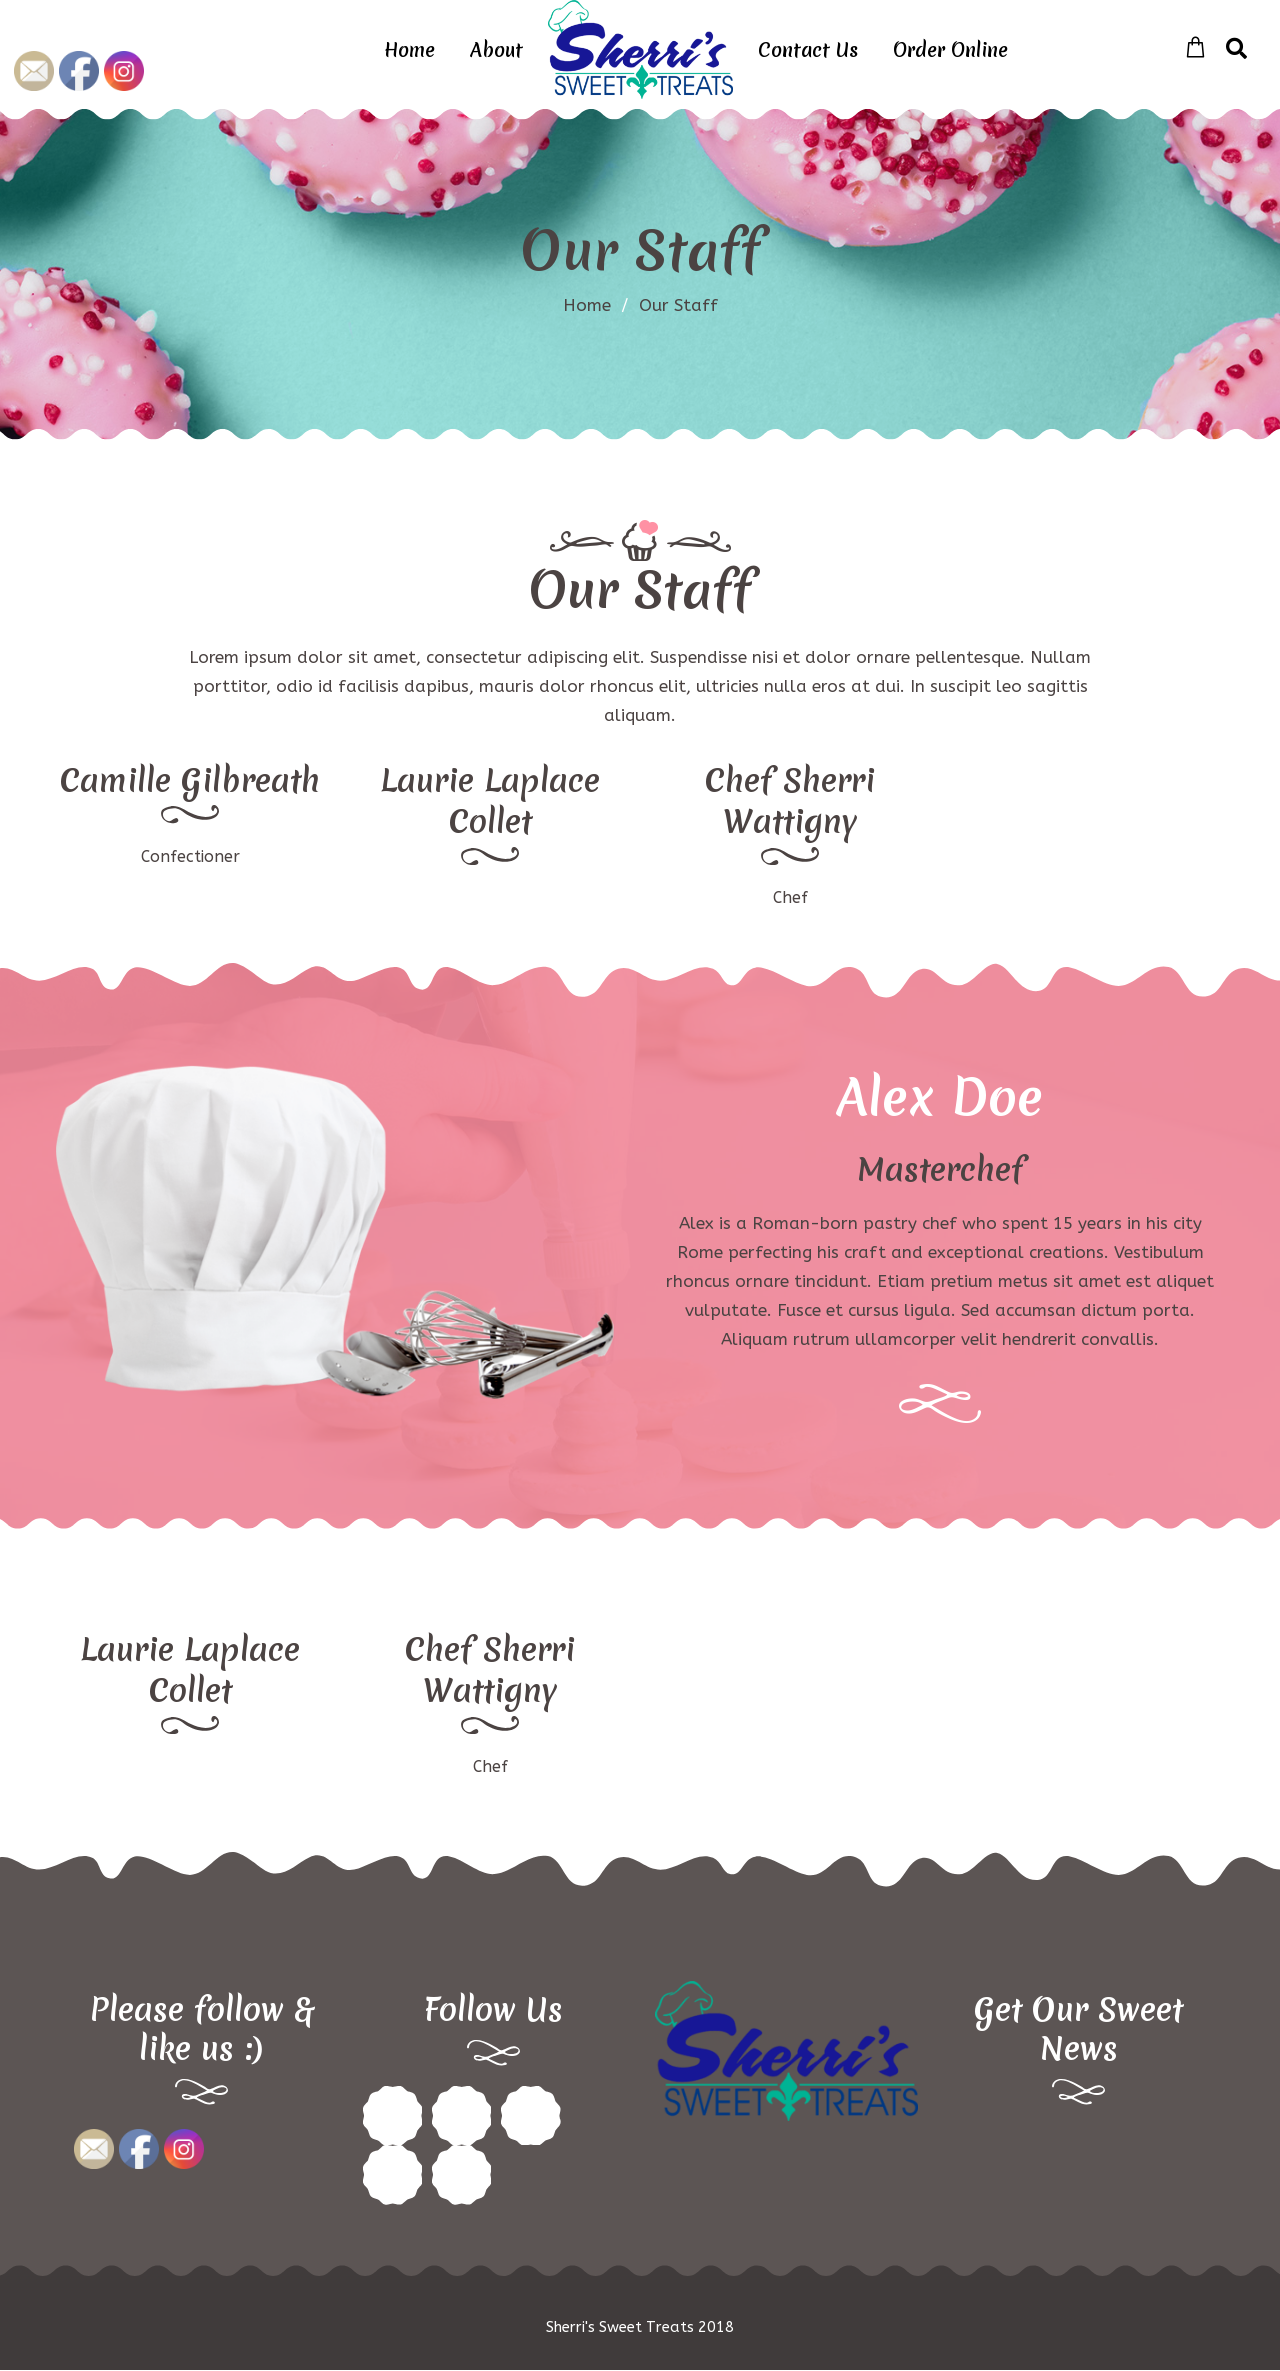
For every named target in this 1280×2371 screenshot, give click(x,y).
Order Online (950, 50)
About (496, 50)
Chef (790, 897)
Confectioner (190, 856)
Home (409, 50)
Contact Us (808, 50)
